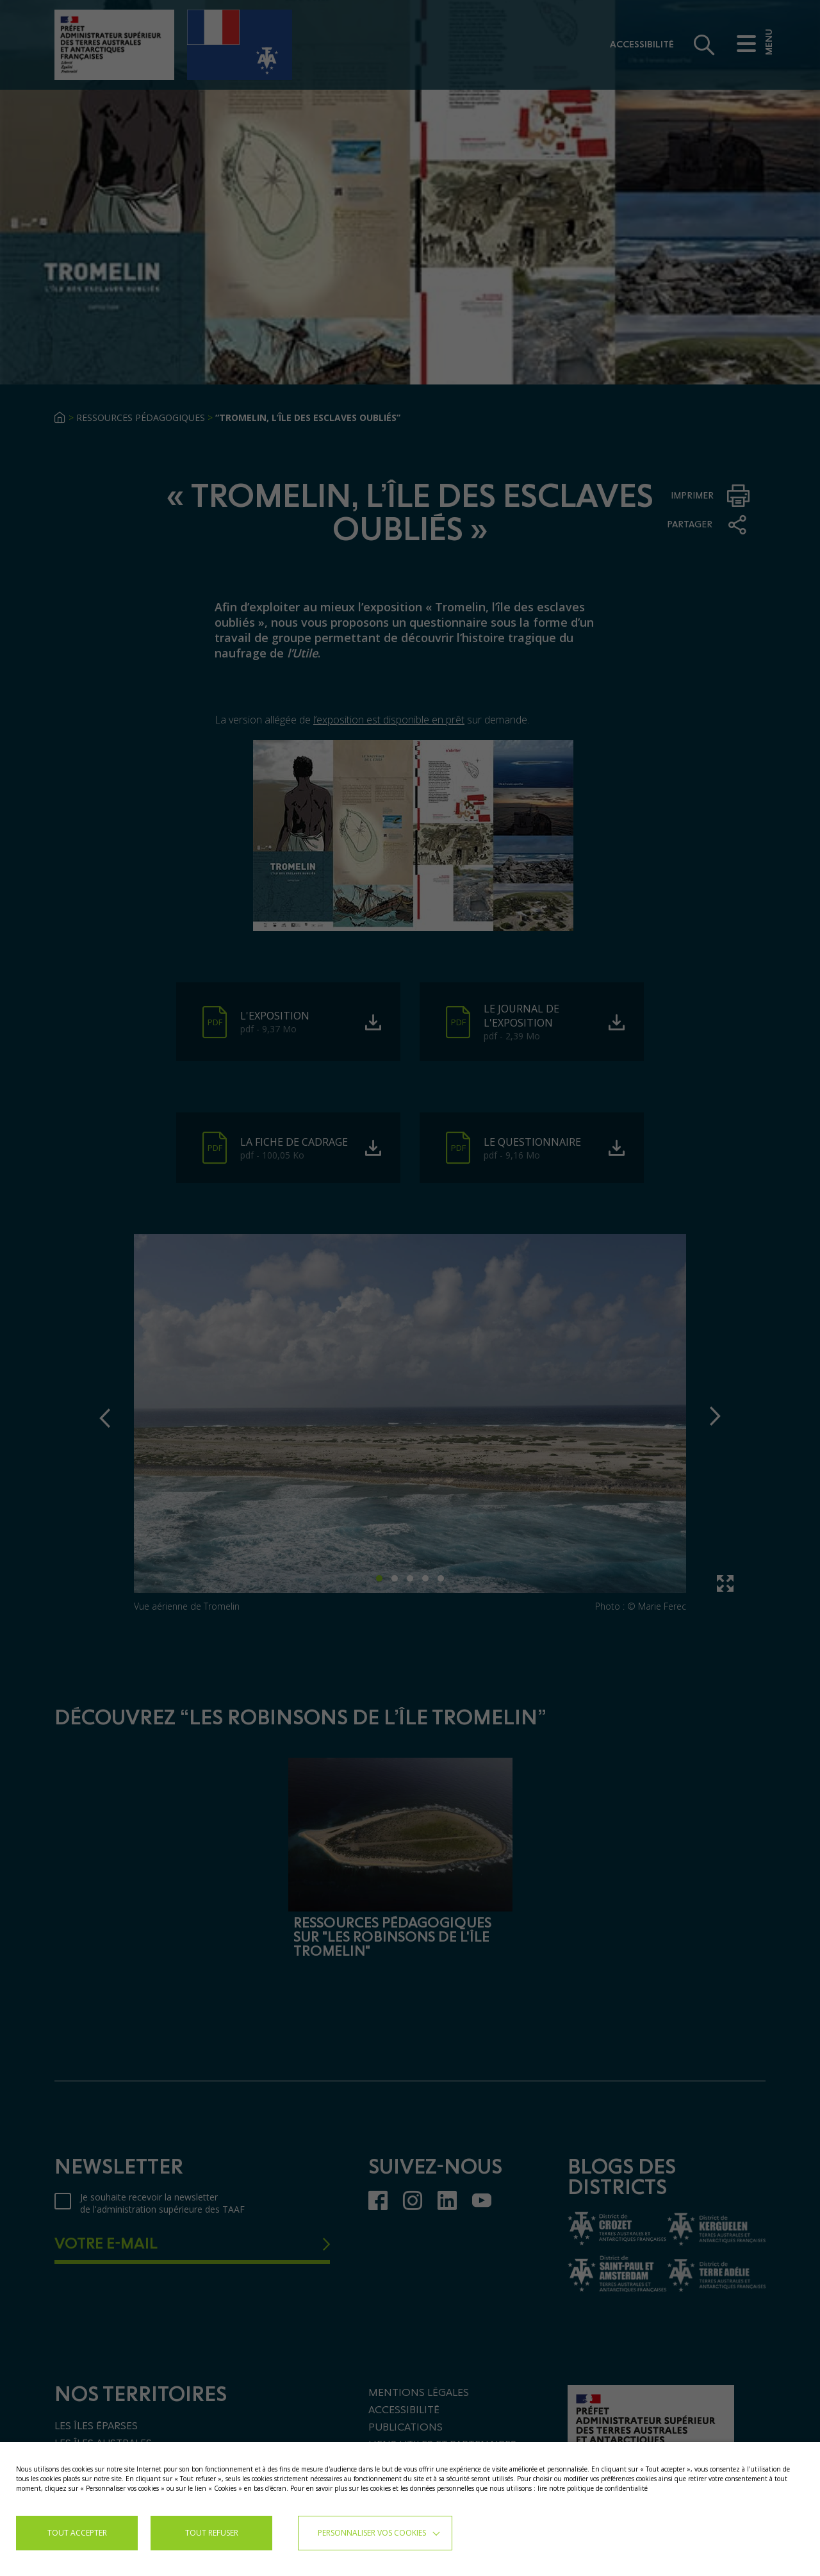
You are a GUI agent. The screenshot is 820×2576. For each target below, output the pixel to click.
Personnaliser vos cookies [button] (372, 2532)
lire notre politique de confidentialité (592, 2488)
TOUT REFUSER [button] (211, 2532)
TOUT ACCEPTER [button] (77, 2532)
